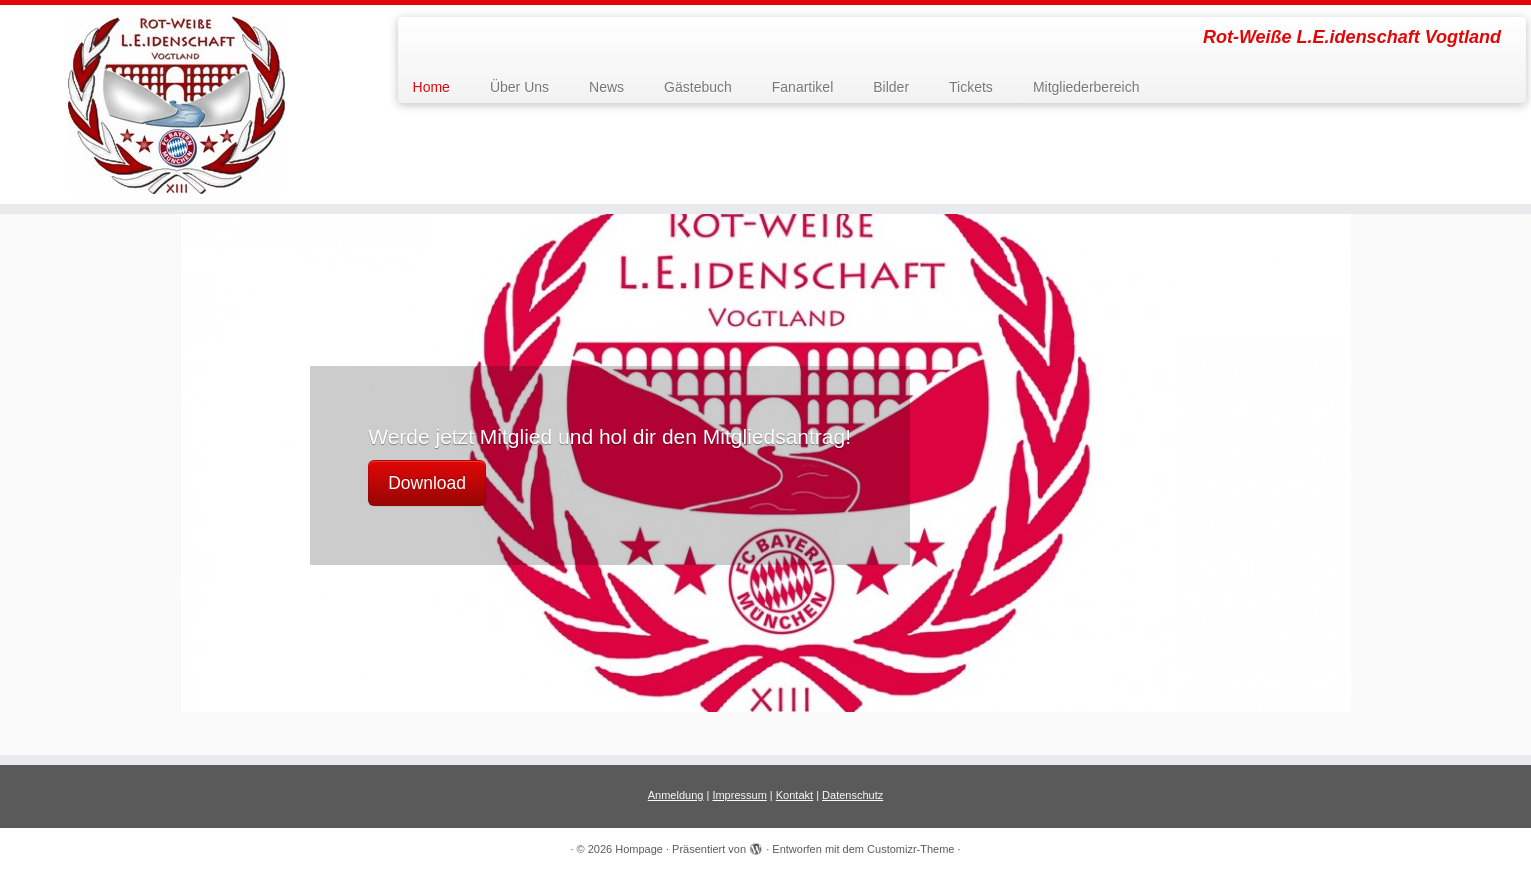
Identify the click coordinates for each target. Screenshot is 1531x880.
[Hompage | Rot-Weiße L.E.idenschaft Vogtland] (176, 104)
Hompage (639, 849)
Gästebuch (698, 87)
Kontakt (794, 795)
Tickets (971, 87)
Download (427, 483)
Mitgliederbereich (1086, 87)
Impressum (739, 795)
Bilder (891, 87)
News (606, 87)
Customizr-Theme (910, 849)
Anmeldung (676, 795)
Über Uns (519, 87)
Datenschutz (852, 795)
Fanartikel (802, 87)
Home (431, 87)
